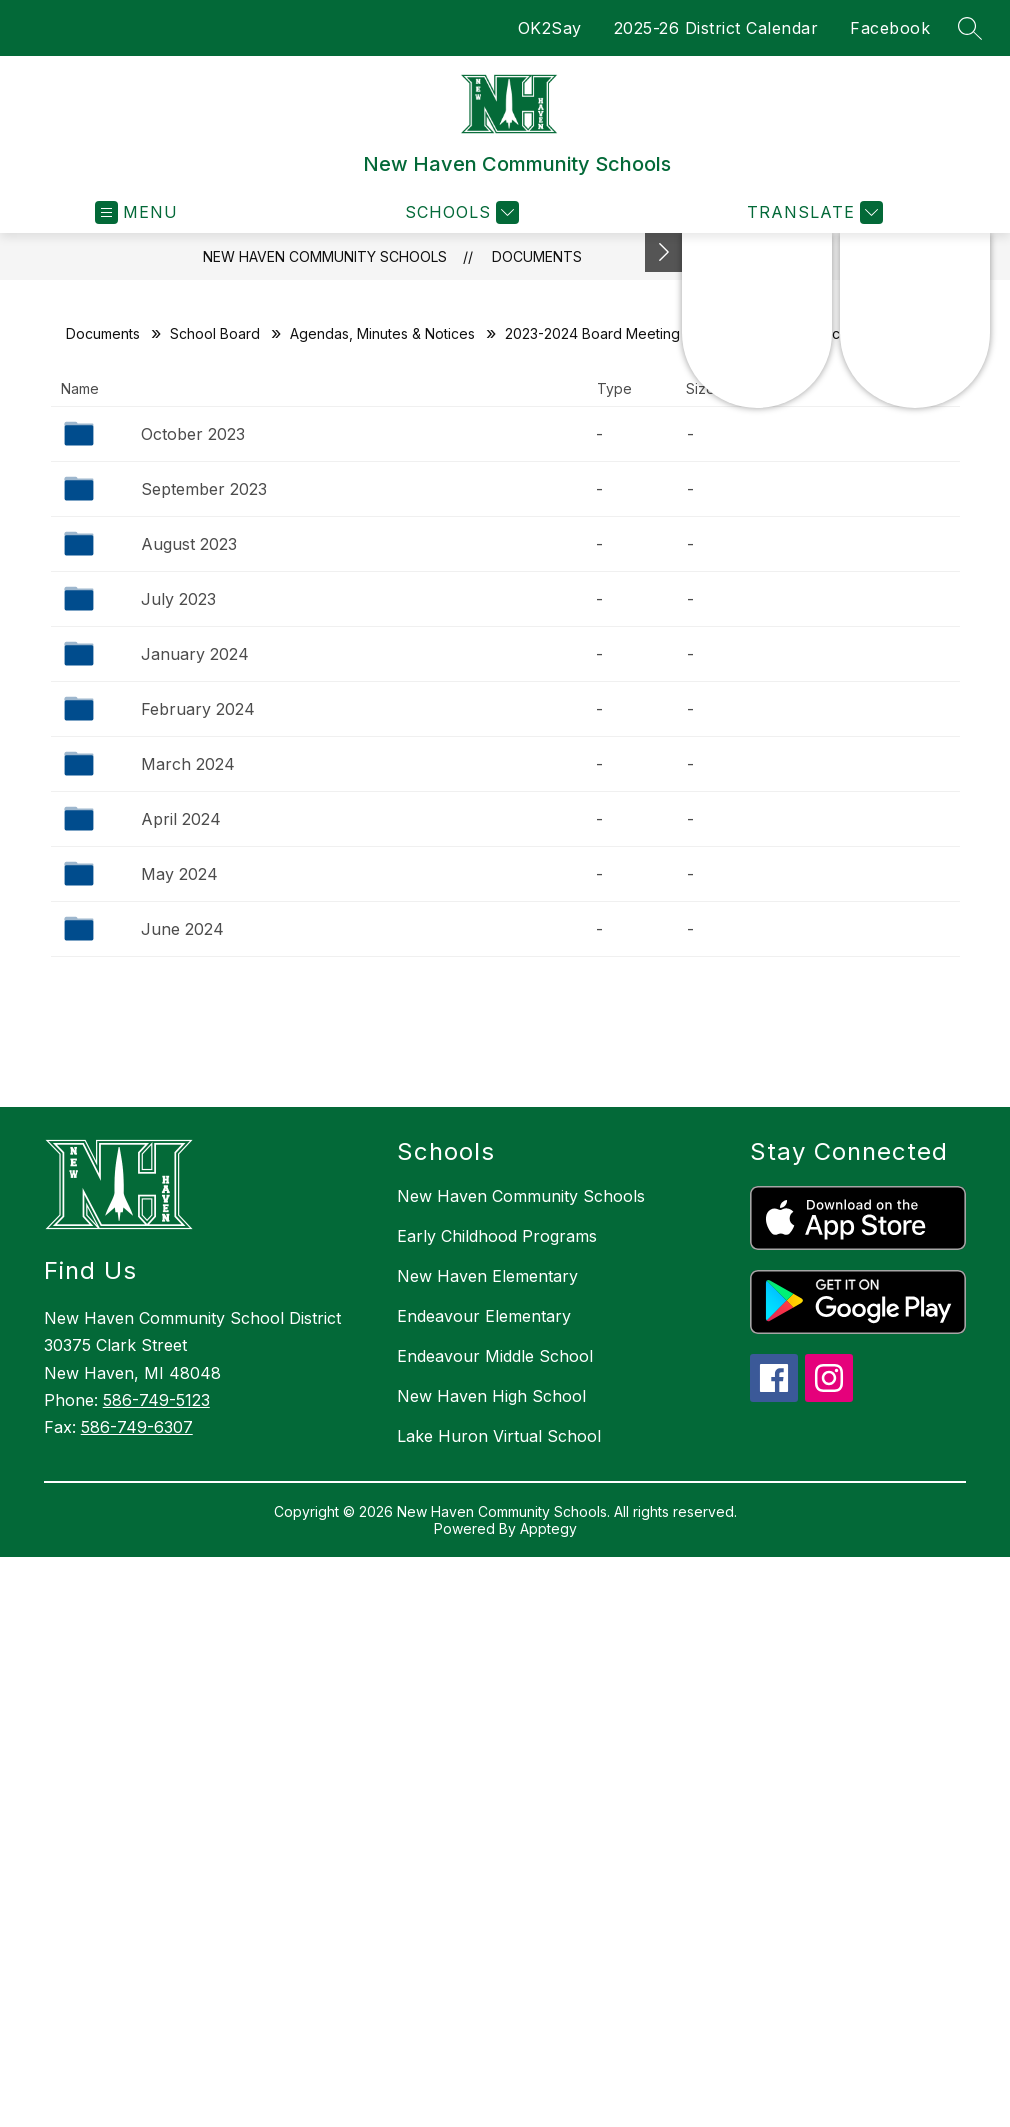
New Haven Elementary (487, 1276)
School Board (215, 333)
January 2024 (195, 654)
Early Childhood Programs (497, 1236)
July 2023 (178, 599)
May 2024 (179, 874)
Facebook (890, 28)
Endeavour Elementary (484, 1316)
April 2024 (181, 819)
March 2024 (188, 764)
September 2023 (204, 489)
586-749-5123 (156, 1400)
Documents (537, 256)
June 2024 (182, 929)
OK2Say (550, 28)
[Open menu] (136, 212)
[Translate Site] (812, 212)
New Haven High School (491, 1396)
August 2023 (189, 544)
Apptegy (548, 1528)
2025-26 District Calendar (716, 28)
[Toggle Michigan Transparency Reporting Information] (664, 252)
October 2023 (193, 434)
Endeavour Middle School (495, 1356)
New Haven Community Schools (325, 256)
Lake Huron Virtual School (499, 1436)
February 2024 (198, 709)
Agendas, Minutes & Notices (382, 333)
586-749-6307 (137, 1427)
